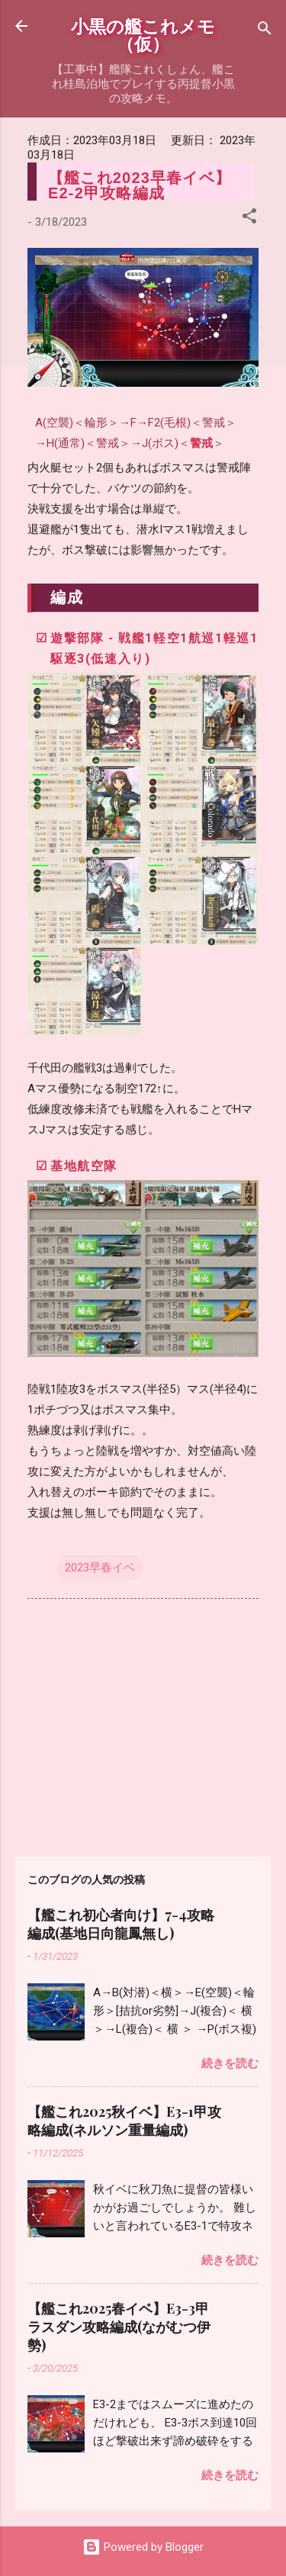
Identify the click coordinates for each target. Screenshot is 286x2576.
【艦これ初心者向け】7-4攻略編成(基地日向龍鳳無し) (120, 1923)
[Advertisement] (143, 1724)
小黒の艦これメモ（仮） (143, 34)
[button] (249, 218)
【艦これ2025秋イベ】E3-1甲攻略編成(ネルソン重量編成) (124, 2120)
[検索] (264, 31)
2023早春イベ (100, 1567)
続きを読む (230, 2063)
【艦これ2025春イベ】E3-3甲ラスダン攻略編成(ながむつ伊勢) (118, 2326)
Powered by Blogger (143, 2547)
